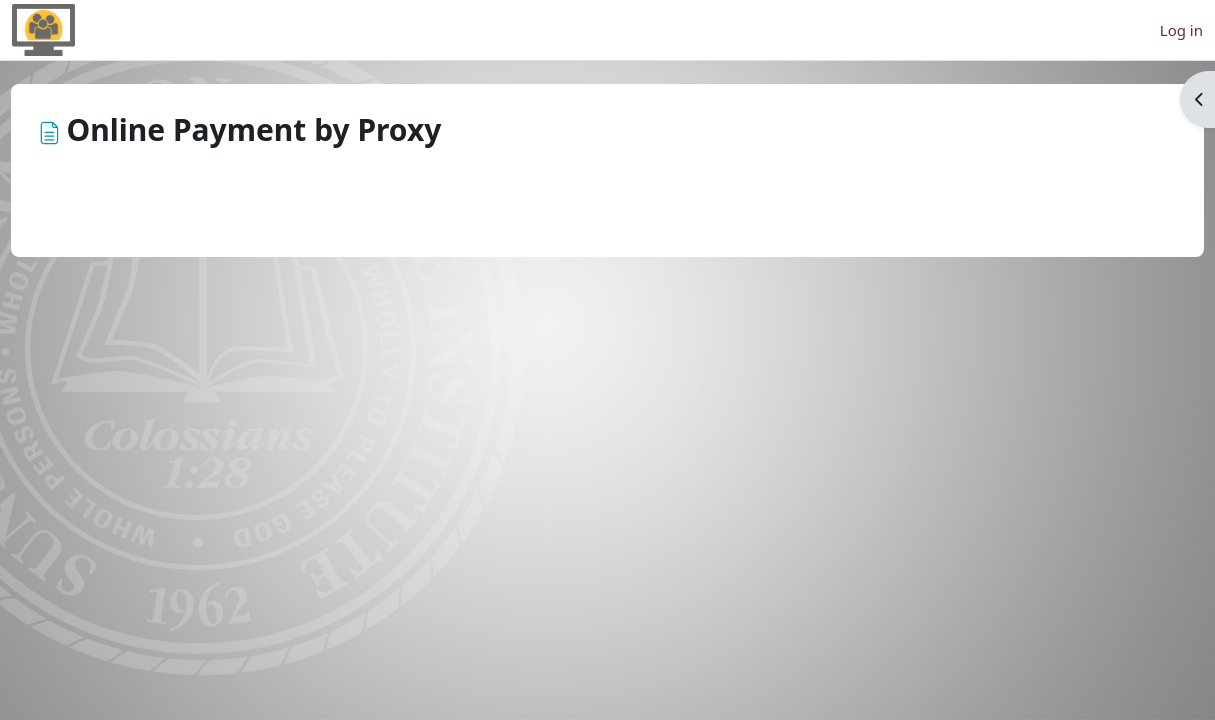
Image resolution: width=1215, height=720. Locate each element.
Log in (1181, 30)
